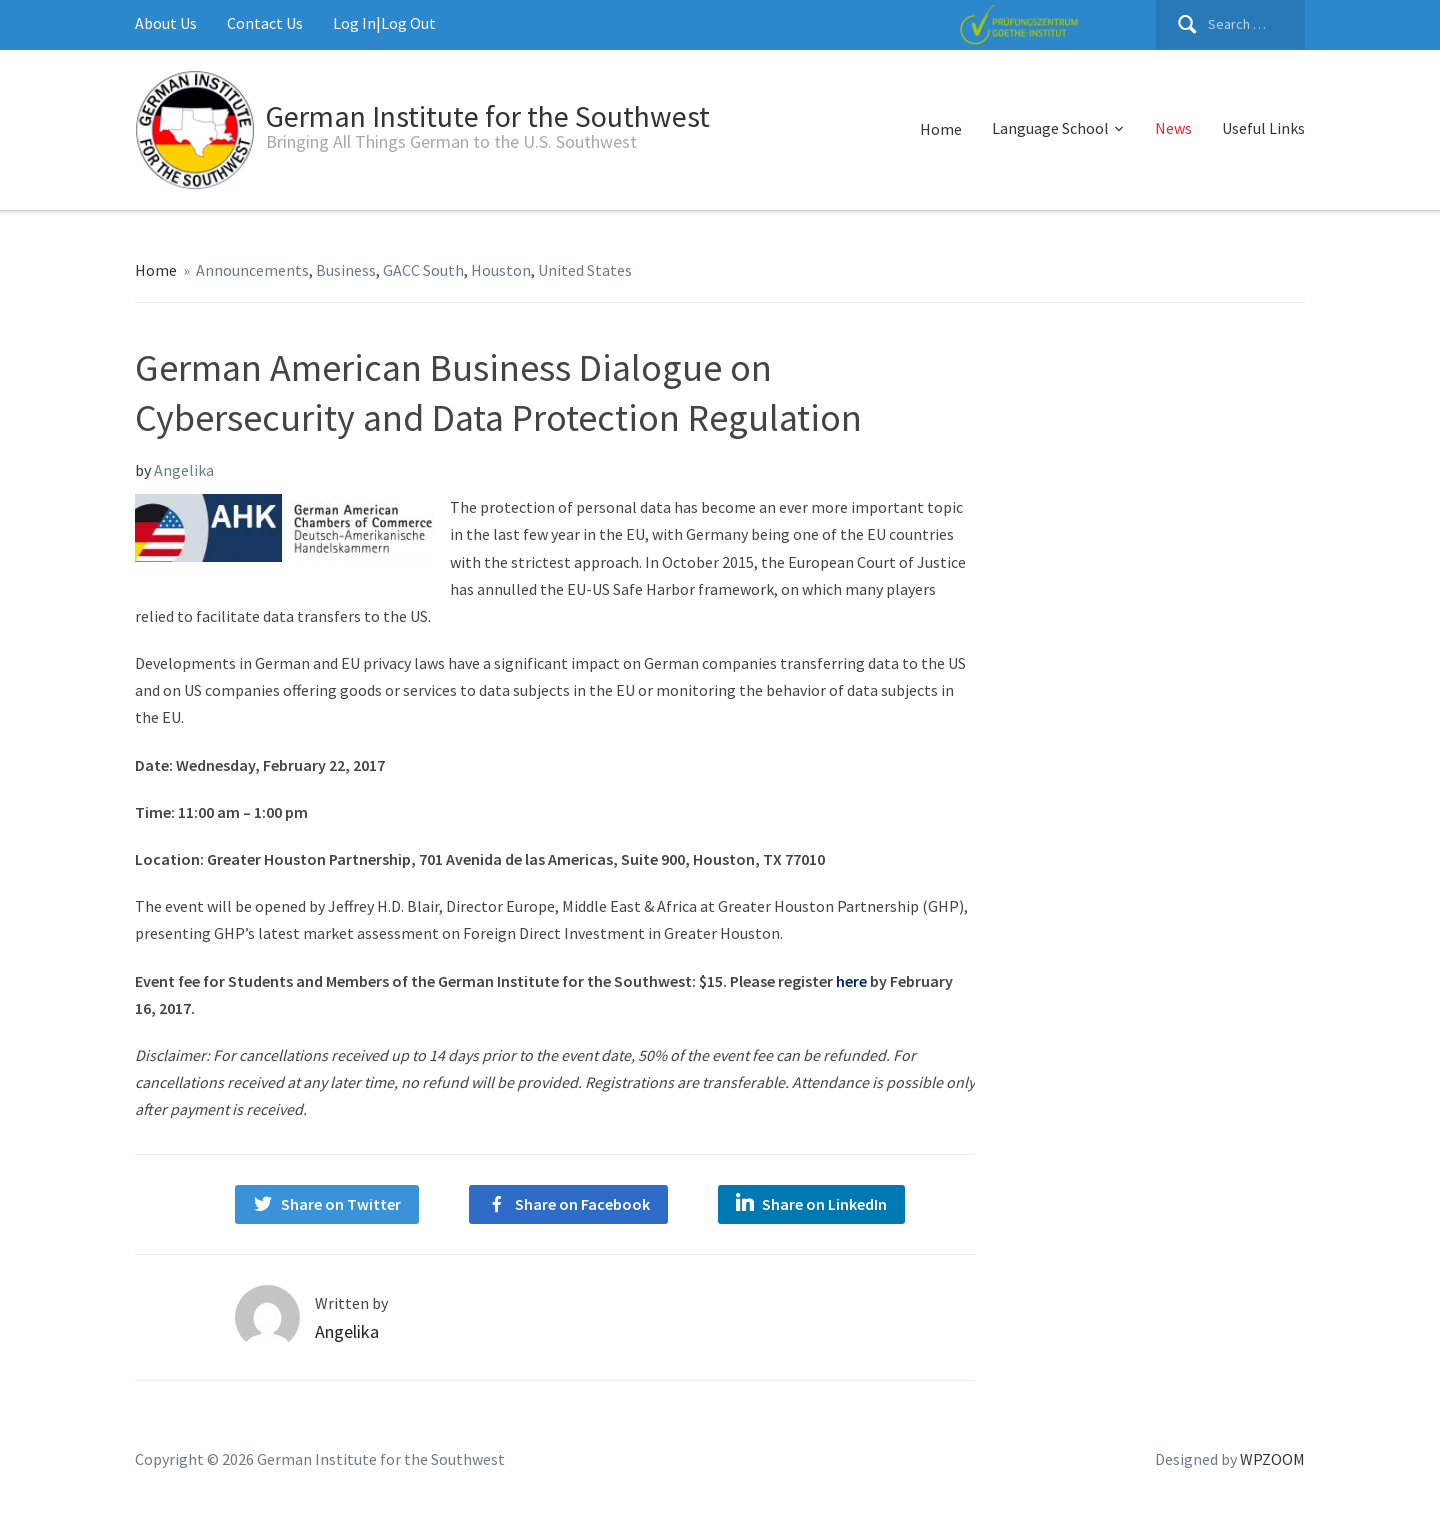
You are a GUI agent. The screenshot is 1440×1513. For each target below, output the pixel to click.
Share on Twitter (341, 1204)
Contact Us (265, 23)
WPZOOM (1272, 1459)
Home (941, 129)
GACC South (423, 270)
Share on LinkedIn (824, 1204)
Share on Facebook (582, 1204)
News (1173, 128)
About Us (166, 23)
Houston (501, 270)
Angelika (184, 470)
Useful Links (1263, 128)
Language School (1050, 128)
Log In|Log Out (384, 23)
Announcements (252, 270)
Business (346, 270)
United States (585, 270)
